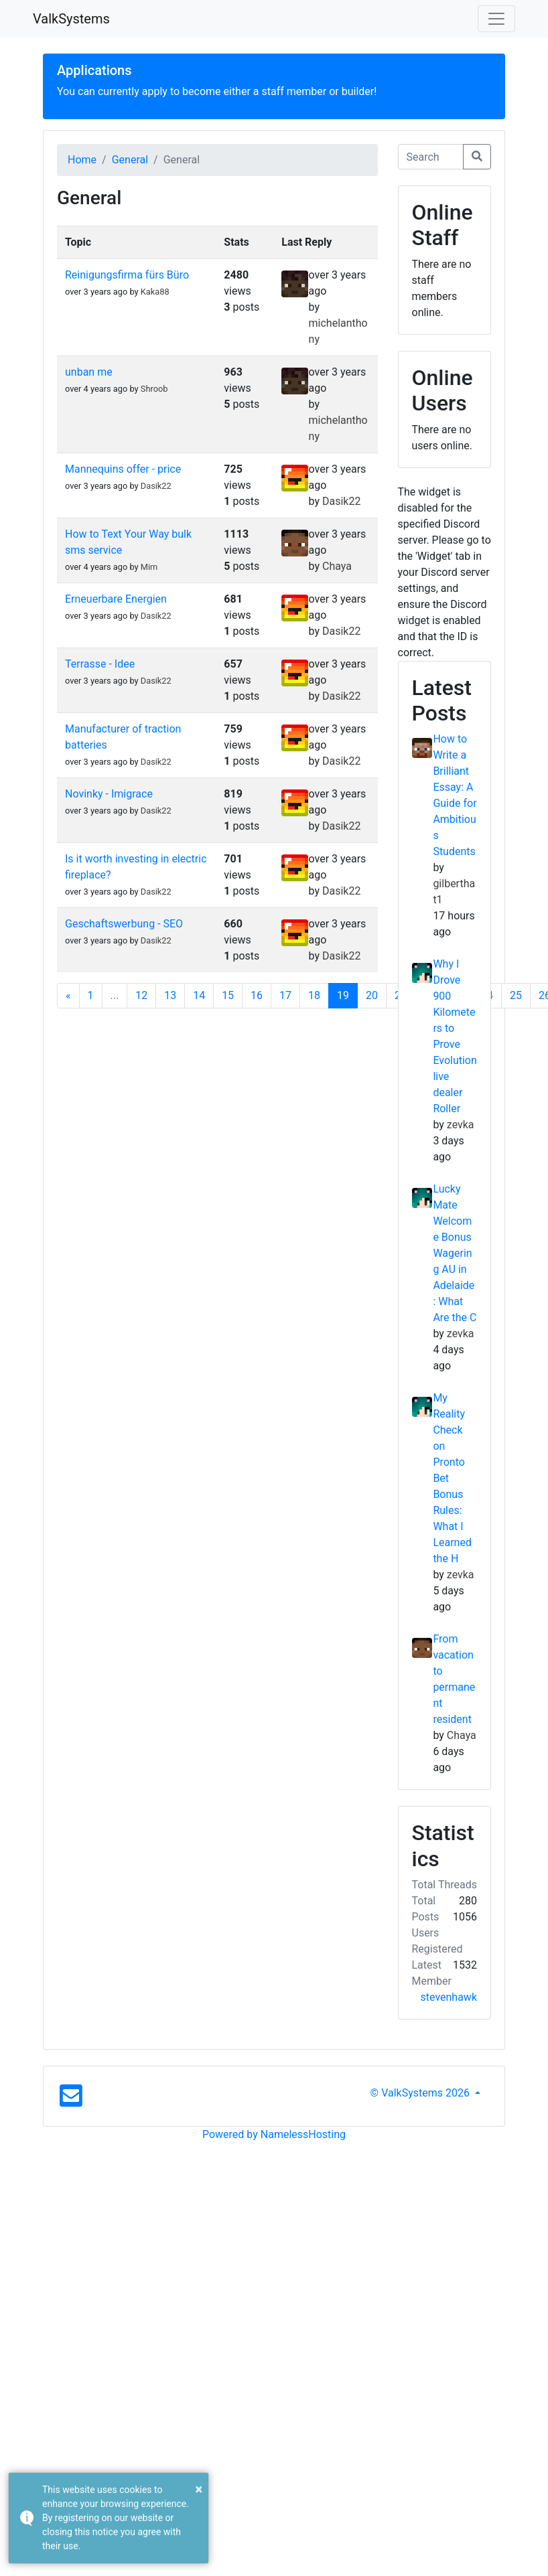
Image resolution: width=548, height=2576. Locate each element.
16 (257, 995)
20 (372, 995)
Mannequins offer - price (123, 469)
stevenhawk (449, 1997)
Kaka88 (155, 292)
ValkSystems (71, 19)
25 (516, 995)
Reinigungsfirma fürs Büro (127, 275)
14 (199, 995)
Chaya (337, 566)
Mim (149, 567)
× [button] (198, 2489)
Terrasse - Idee (100, 664)
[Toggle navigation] (496, 18)
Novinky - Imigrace (109, 793)
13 (170, 995)
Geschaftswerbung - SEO (124, 923)
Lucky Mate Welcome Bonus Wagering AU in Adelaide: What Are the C (454, 1253)
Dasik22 (156, 486)
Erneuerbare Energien (116, 599)
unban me (89, 372)
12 (141, 995)
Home (82, 159)
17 (285, 995)
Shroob (154, 389)
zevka (460, 1124)
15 (228, 995)
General (130, 159)
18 (314, 995)
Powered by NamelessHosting (274, 2134)
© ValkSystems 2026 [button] (421, 2093)
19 (343, 995)
